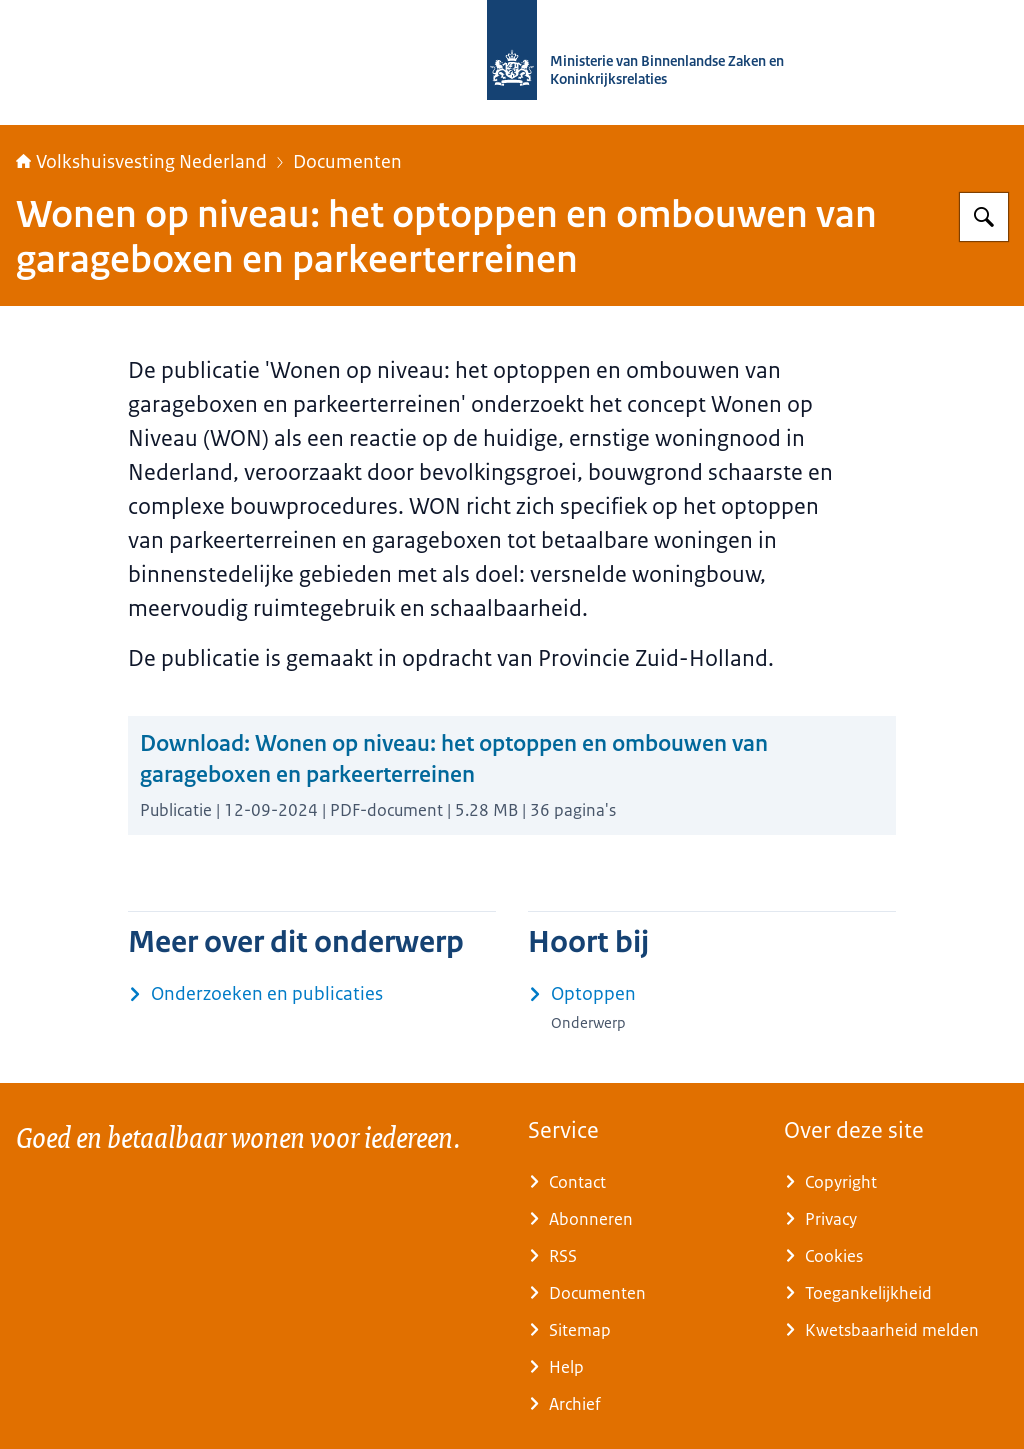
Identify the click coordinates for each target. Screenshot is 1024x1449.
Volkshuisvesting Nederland (141, 162)
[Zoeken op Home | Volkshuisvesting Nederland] (984, 217)
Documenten (347, 162)
